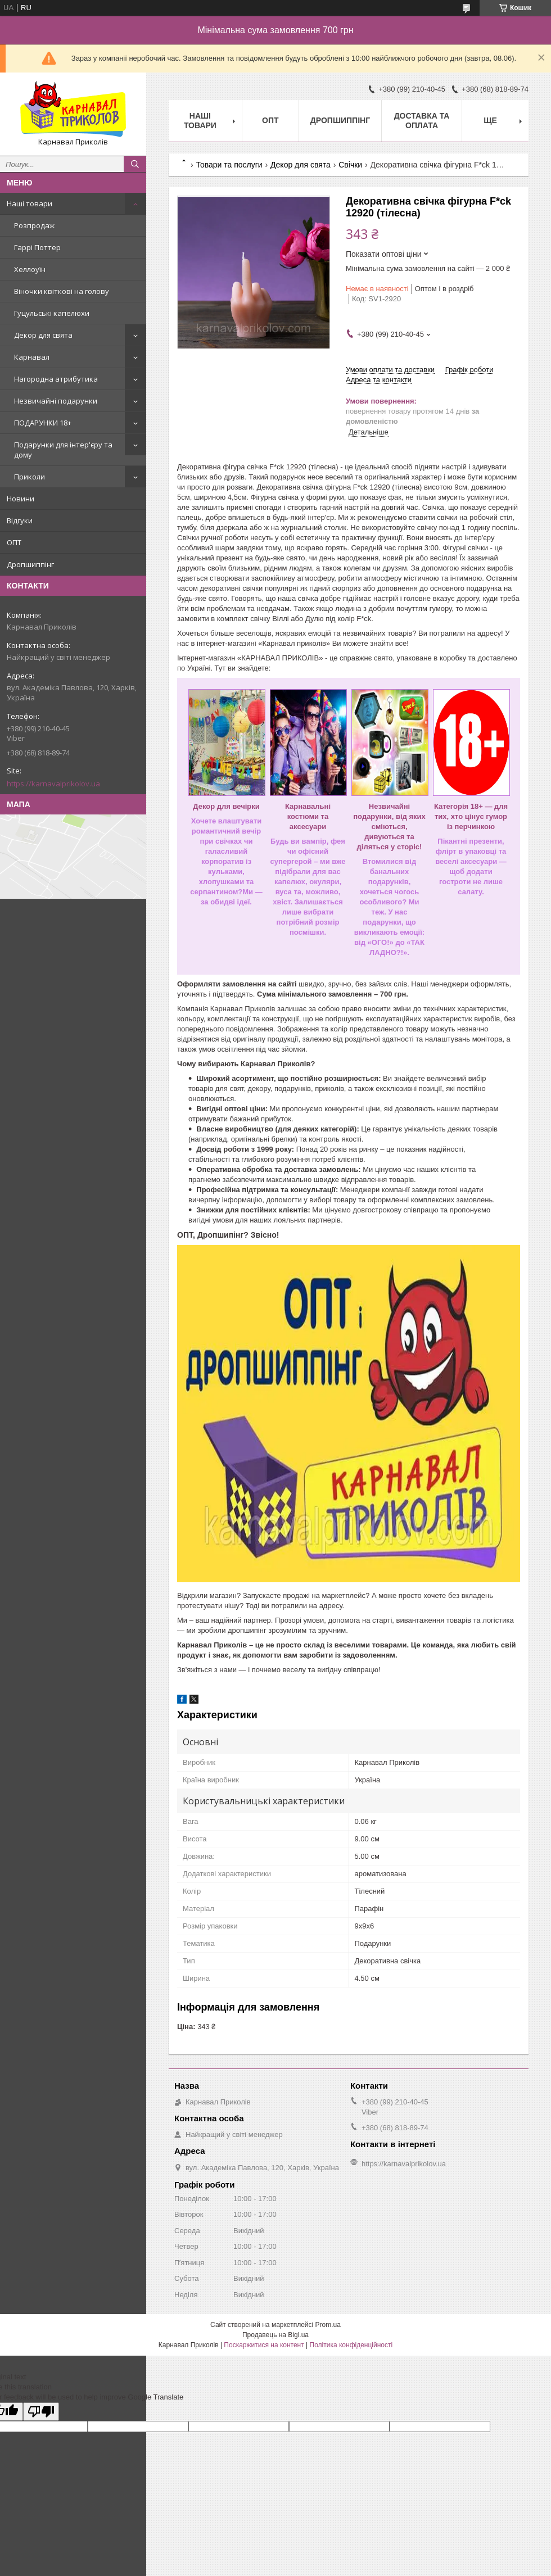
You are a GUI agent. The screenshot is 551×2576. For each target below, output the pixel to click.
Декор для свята (43, 335)
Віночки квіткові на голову (61, 291)
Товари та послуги (229, 164)
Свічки (350, 164)
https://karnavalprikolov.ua (53, 783)
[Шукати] (135, 164)
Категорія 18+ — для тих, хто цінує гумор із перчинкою (471, 816)
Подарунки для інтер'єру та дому (63, 450)
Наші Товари (200, 120)
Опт (270, 120)
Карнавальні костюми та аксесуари (308, 816)
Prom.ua (328, 2325)
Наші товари (29, 203)
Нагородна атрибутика (56, 379)
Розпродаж (34, 225)
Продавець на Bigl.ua (275, 2335)
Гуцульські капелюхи (51, 313)
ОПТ (14, 542)
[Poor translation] (41, 2411)
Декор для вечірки (226, 806)
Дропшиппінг (30, 564)
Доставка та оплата (422, 120)
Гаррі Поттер (37, 247)
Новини (20, 499)
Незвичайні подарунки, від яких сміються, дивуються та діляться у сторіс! (389, 826)
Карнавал (31, 357)
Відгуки (20, 520)
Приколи (29, 477)
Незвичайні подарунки (55, 401)
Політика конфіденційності (351, 2345)
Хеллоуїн (30, 269)
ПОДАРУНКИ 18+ (42, 423)
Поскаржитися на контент (264, 2345)
